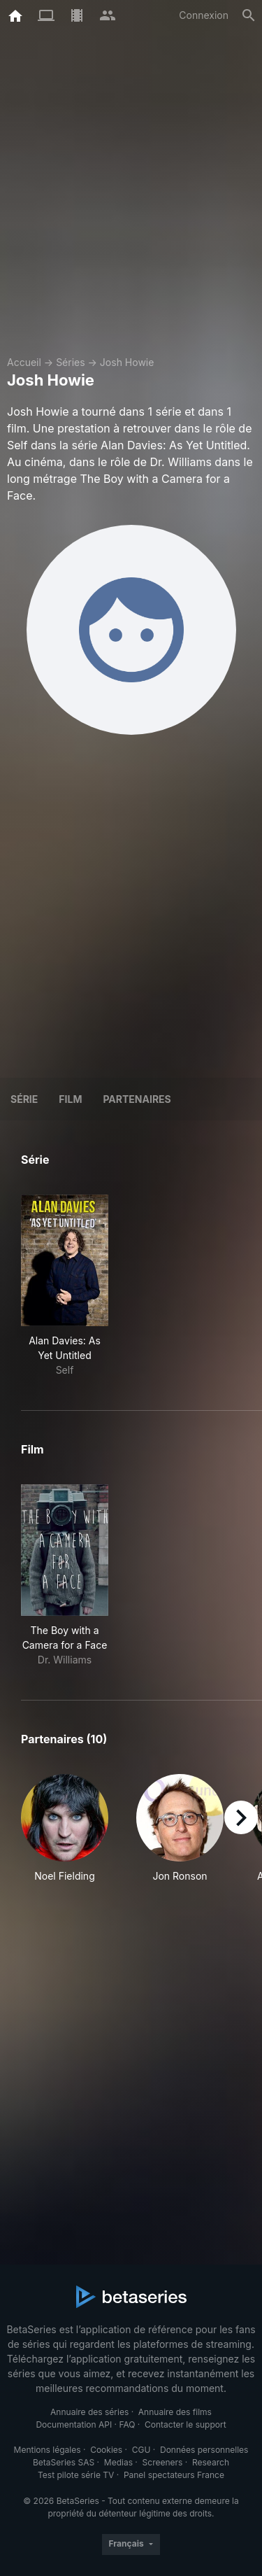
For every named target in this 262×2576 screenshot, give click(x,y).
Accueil (24, 362)
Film (70, 1099)
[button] (64, 1828)
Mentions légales (47, 2449)
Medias (118, 2462)
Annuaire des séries (89, 2412)
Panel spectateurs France (174, 2475)
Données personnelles (204, 2449)
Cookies (106, 2449)
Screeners (163, 2462)
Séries (70, 362)
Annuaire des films (175, 2412)
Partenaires (136, 1099)
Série (24, 1099)
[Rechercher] (248, 15)
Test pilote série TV (76, 2475)
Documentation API (74, 2424)
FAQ (127, 2424)
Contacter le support (185, 2424)
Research (210, 2462)
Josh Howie (127, 362)
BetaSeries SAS (63, 2462)
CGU (141, 2449)
